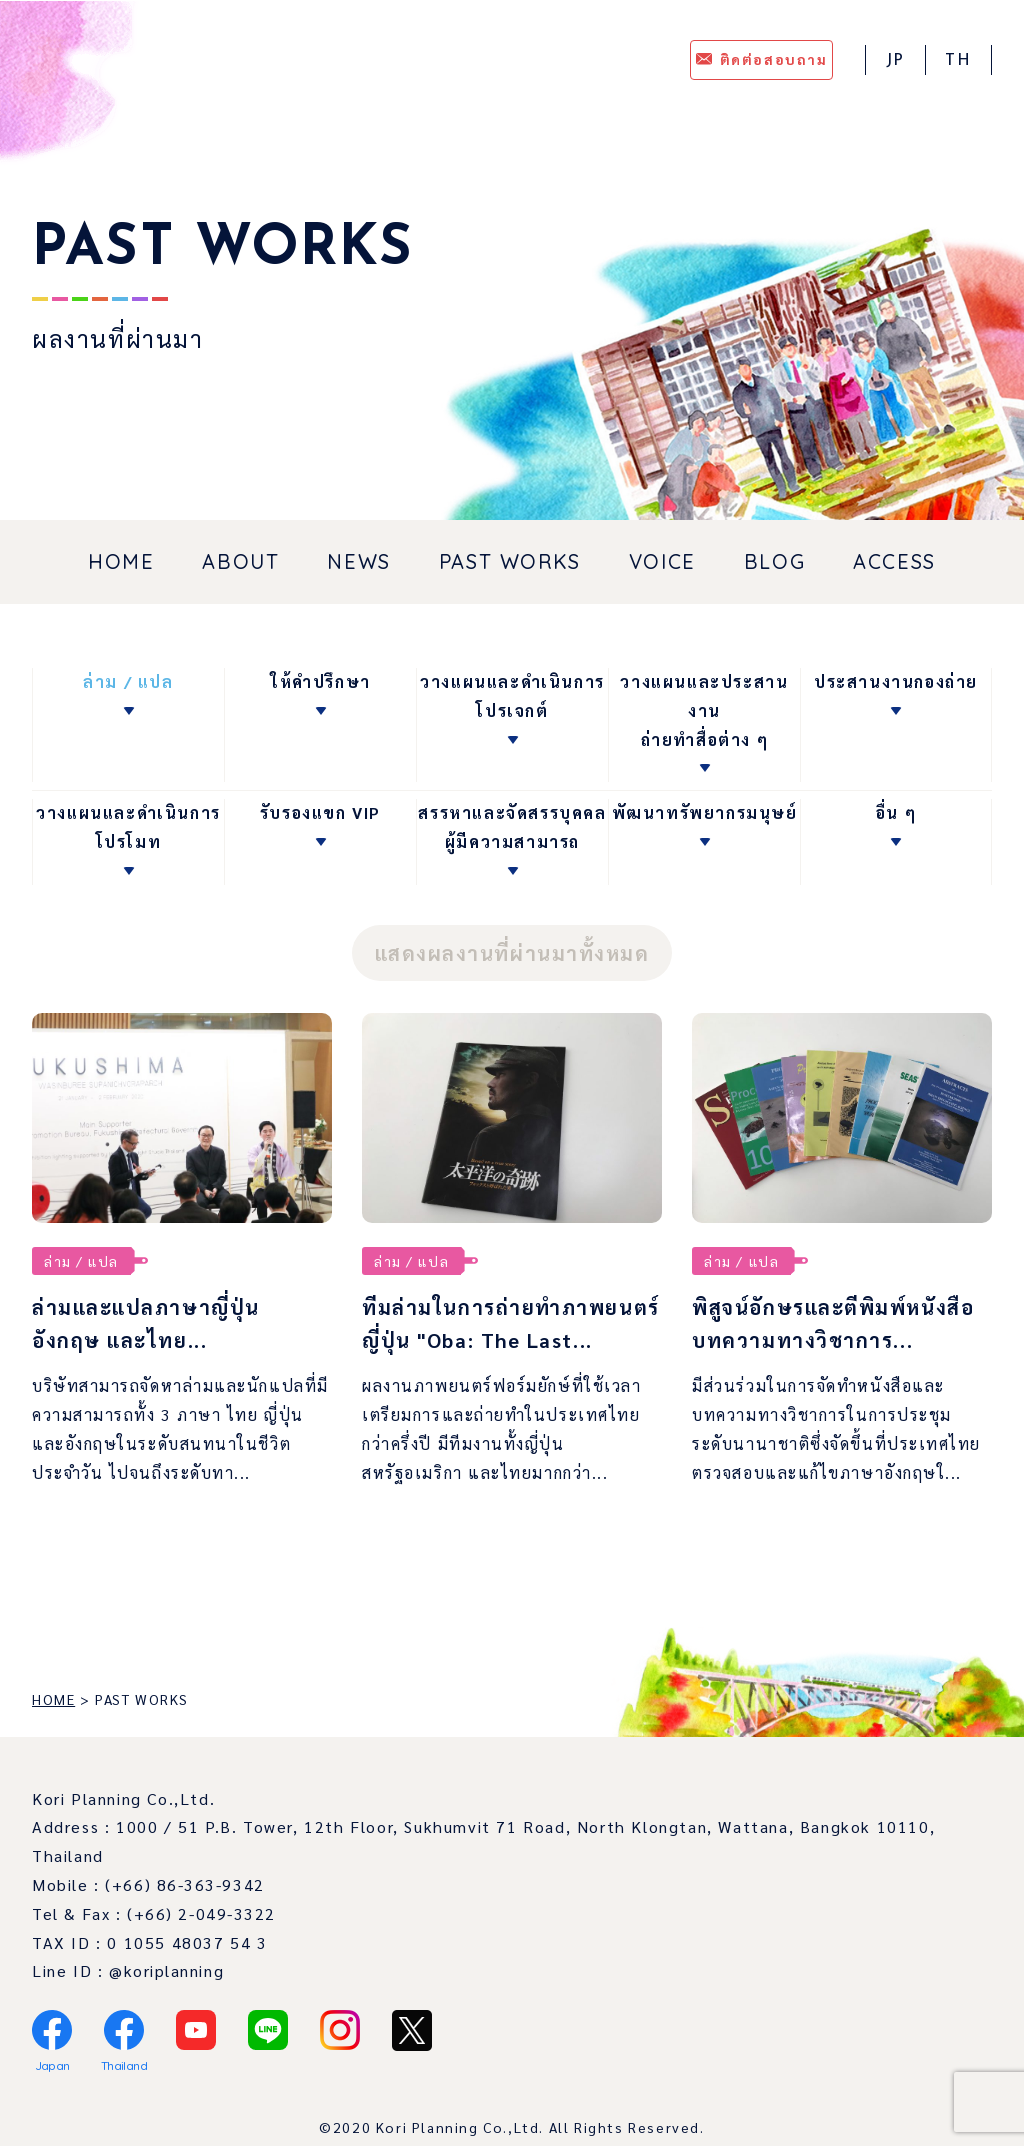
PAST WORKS (510, 561)
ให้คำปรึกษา (320, 681)
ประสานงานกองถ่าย (896, 681)
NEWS (358, 561)
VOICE (662, 561)
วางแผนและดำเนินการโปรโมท (128, 827)
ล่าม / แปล (128, 681)
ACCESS (894, 561)
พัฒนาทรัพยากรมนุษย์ (705, 812)
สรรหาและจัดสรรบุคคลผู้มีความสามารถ (512, 827)
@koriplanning (167, 2001)
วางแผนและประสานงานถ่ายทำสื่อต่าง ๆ (704, 710)
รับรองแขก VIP (320, 812)
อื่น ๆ (896, 812)
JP (894, 61)
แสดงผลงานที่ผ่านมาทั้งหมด (512, 953)
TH (958, 61)
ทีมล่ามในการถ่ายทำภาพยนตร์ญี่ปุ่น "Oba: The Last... (492, 1339)
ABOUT (240, 561)
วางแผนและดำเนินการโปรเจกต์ (512, 696)
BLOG (774, 561)
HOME (121, 561)
